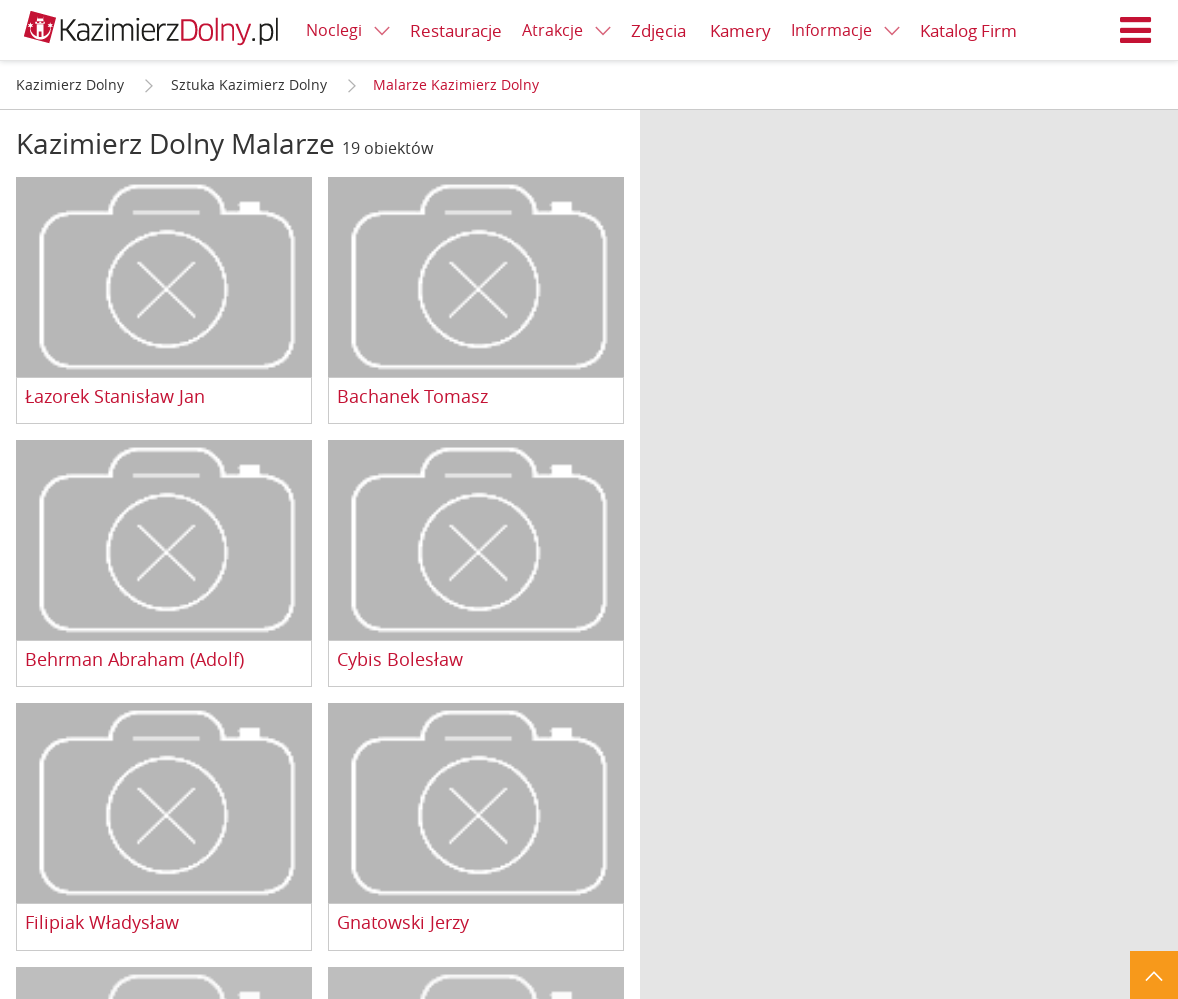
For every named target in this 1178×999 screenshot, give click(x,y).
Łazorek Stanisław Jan (115, 397)
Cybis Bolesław (400, 660)
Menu (1136, 30)
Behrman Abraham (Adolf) (134, 660)
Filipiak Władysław (102, 923)
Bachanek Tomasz (412, 397)
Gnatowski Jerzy (403, 923)
